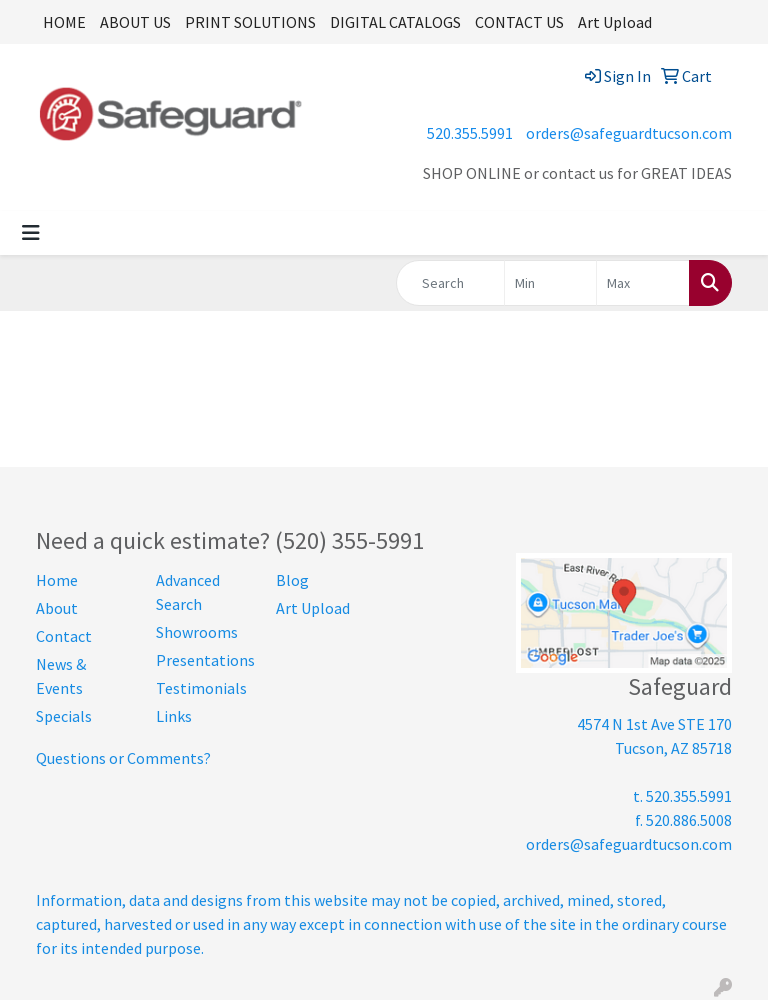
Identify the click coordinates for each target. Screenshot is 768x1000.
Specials (64, 716)
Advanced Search (188, 592)
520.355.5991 (470, 133)
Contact (64, 636)
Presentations (204, 660)
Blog (292, 580)
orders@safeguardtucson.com (629, 133)
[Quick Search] (450, 283)
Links (174, 716)
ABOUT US (135, 22)
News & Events (61, 676)
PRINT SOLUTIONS (250, 22)
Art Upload (615, 22)
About (57, 608)
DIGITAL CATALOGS (395, 22)
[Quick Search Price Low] (551, 283)
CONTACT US (519, 22)
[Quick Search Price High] (643, 283)
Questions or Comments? (123, 758)
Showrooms (197, 632)
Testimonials (201, 688)
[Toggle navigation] (31, 233)
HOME (64, 22)
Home (57, 580)
